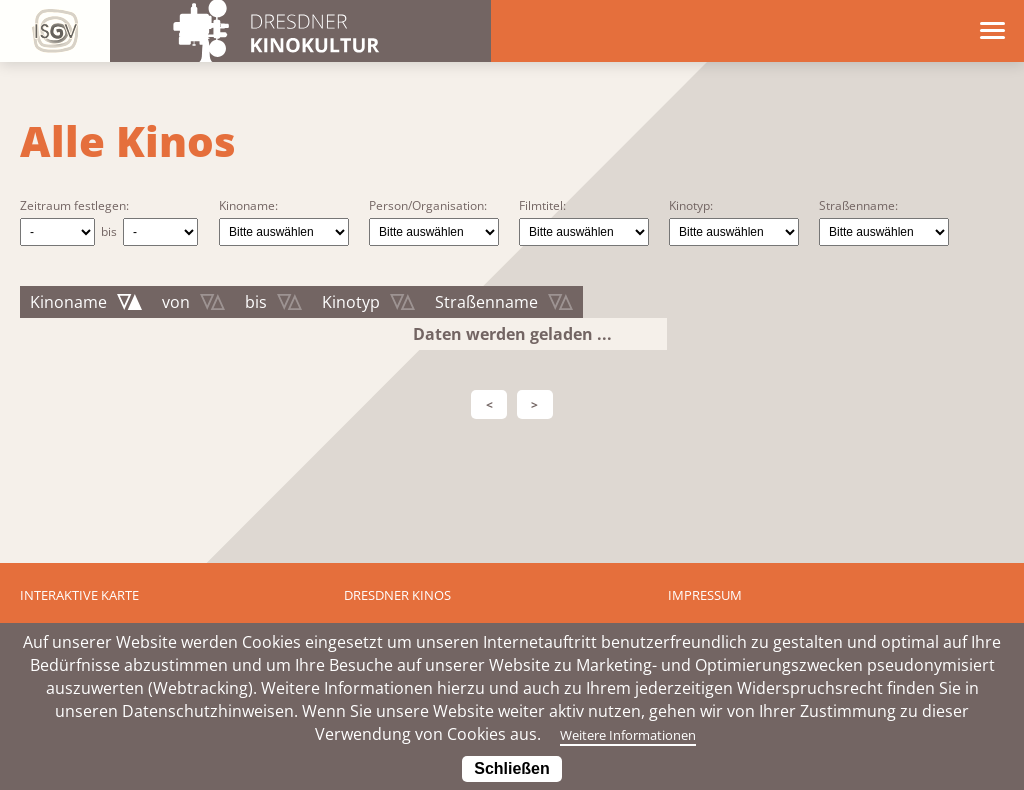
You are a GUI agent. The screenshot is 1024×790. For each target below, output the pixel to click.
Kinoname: (248, 205)
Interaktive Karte (79, 595)
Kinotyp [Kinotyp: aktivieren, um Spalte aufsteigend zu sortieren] (351, 302)
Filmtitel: (542, 205)
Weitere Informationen (627, 734)
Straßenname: (858, 205)
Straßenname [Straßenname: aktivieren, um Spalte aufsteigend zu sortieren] (486, 302)
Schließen (512, 768)
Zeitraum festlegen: (74, 205)
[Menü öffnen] (992, 29)
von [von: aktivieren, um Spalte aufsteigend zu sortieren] (176, 302)
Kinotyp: (691, 205)
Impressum (705, 595)
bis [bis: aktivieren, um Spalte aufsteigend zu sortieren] (256, 302)
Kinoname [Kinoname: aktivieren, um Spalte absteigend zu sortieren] (68, 302)
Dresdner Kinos (397, 595)
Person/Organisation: (428, 205)
